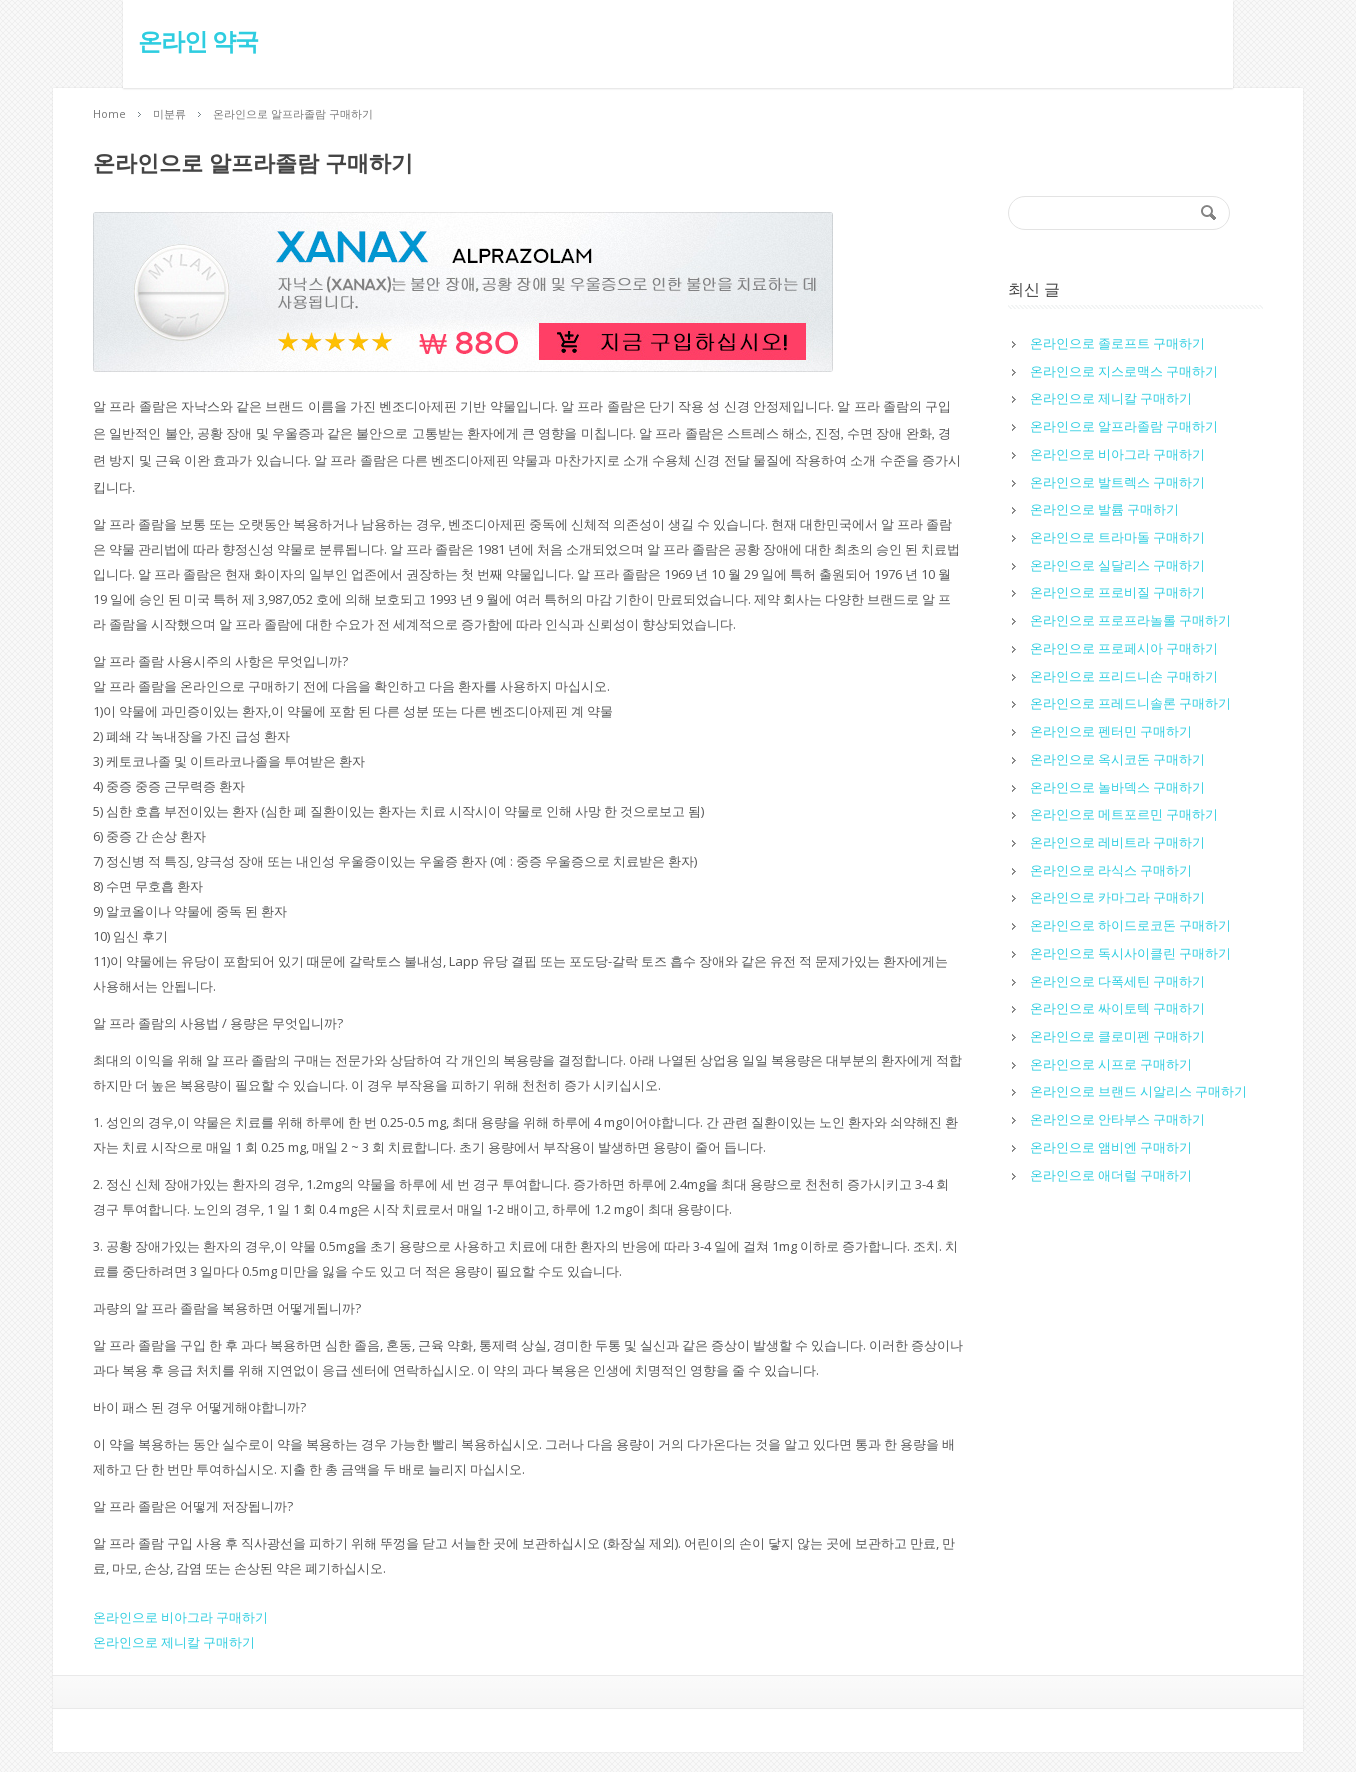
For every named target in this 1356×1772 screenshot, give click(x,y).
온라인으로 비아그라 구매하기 (180, 1617)
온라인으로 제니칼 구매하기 (174, 1642)
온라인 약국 (153, 42)
